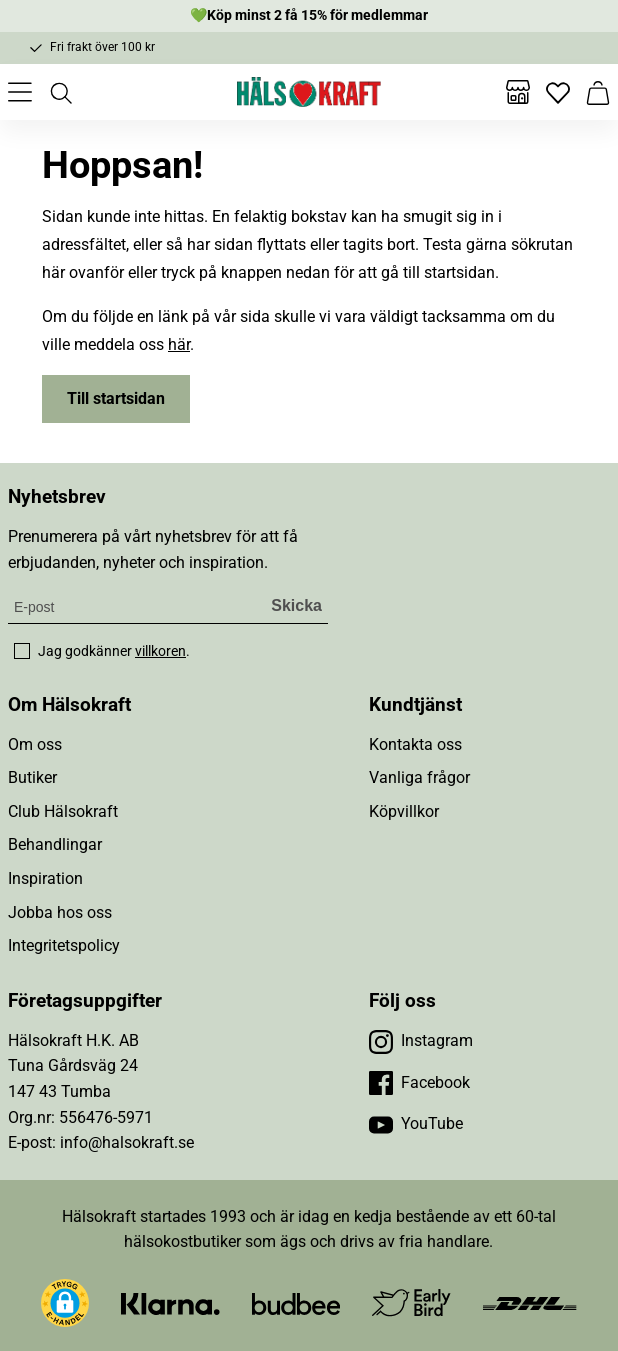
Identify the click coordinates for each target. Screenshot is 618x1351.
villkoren (160, 651)
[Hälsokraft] (309, 92)
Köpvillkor (404, 811)
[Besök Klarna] (170, 1302)
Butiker (32, 777)
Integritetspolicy (64, 945)
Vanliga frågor (419, 777)
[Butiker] (518, 92)
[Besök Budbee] (296, 1302)
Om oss (35, 744)
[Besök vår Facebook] (419, 1083)
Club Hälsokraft (63, 811)
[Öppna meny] (20, 92)
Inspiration (45, 878)
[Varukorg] (598, 92)
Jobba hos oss (60, 912)
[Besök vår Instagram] (421, 1041)
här (179, 344)
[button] (65, 1303)
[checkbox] (22, 651)
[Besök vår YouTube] (416, 1124)
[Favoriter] (558, 92)
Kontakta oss (415, 744)
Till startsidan (116, 398)
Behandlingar (55, 844)
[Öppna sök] (60, 92)
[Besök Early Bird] (411, 1301)
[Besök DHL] (529, 1302)
